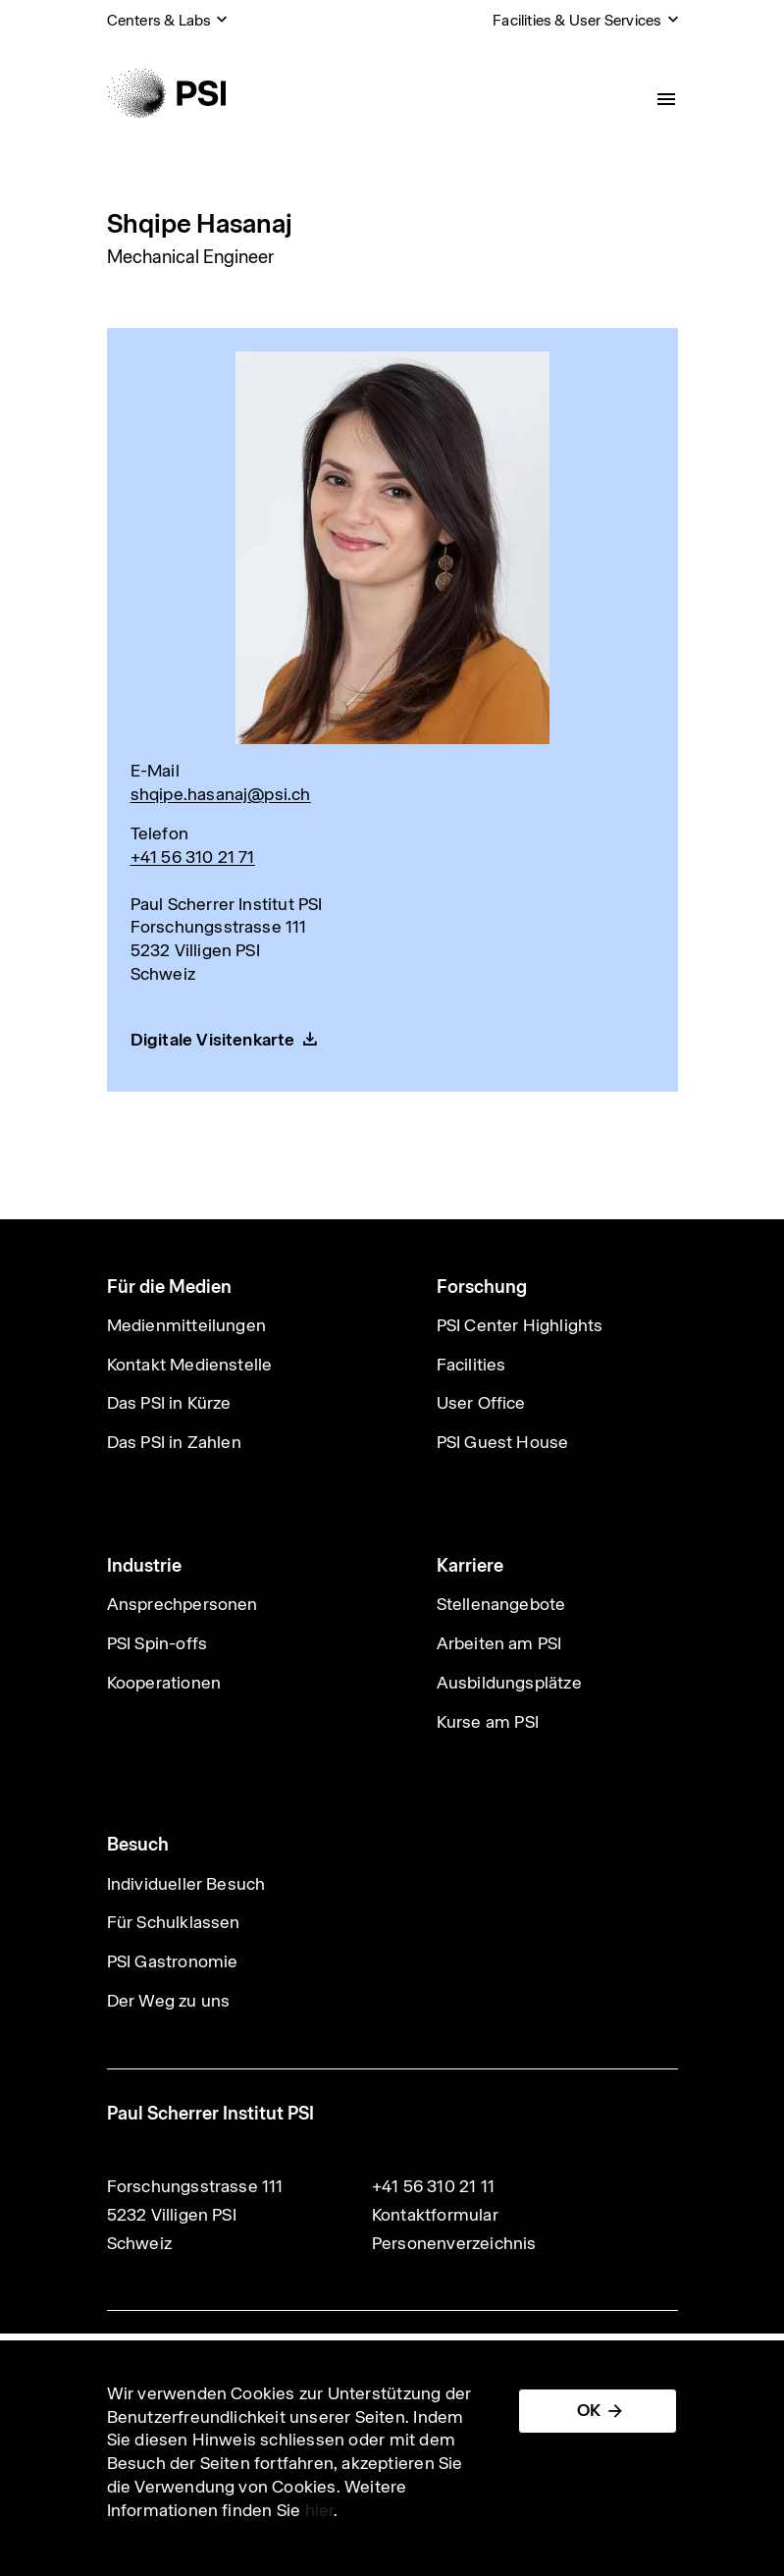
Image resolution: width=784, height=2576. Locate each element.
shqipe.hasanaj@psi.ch (221, 794)
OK (589, 2410)
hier (320, 2510)
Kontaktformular (435, 2215)
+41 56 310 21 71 (193, 857)
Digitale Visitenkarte (213, 1039)
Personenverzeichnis (454, 2243)
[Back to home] (166, 93)
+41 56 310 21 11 (433, 2186)
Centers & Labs (159, 20)
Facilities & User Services (577, 20)
